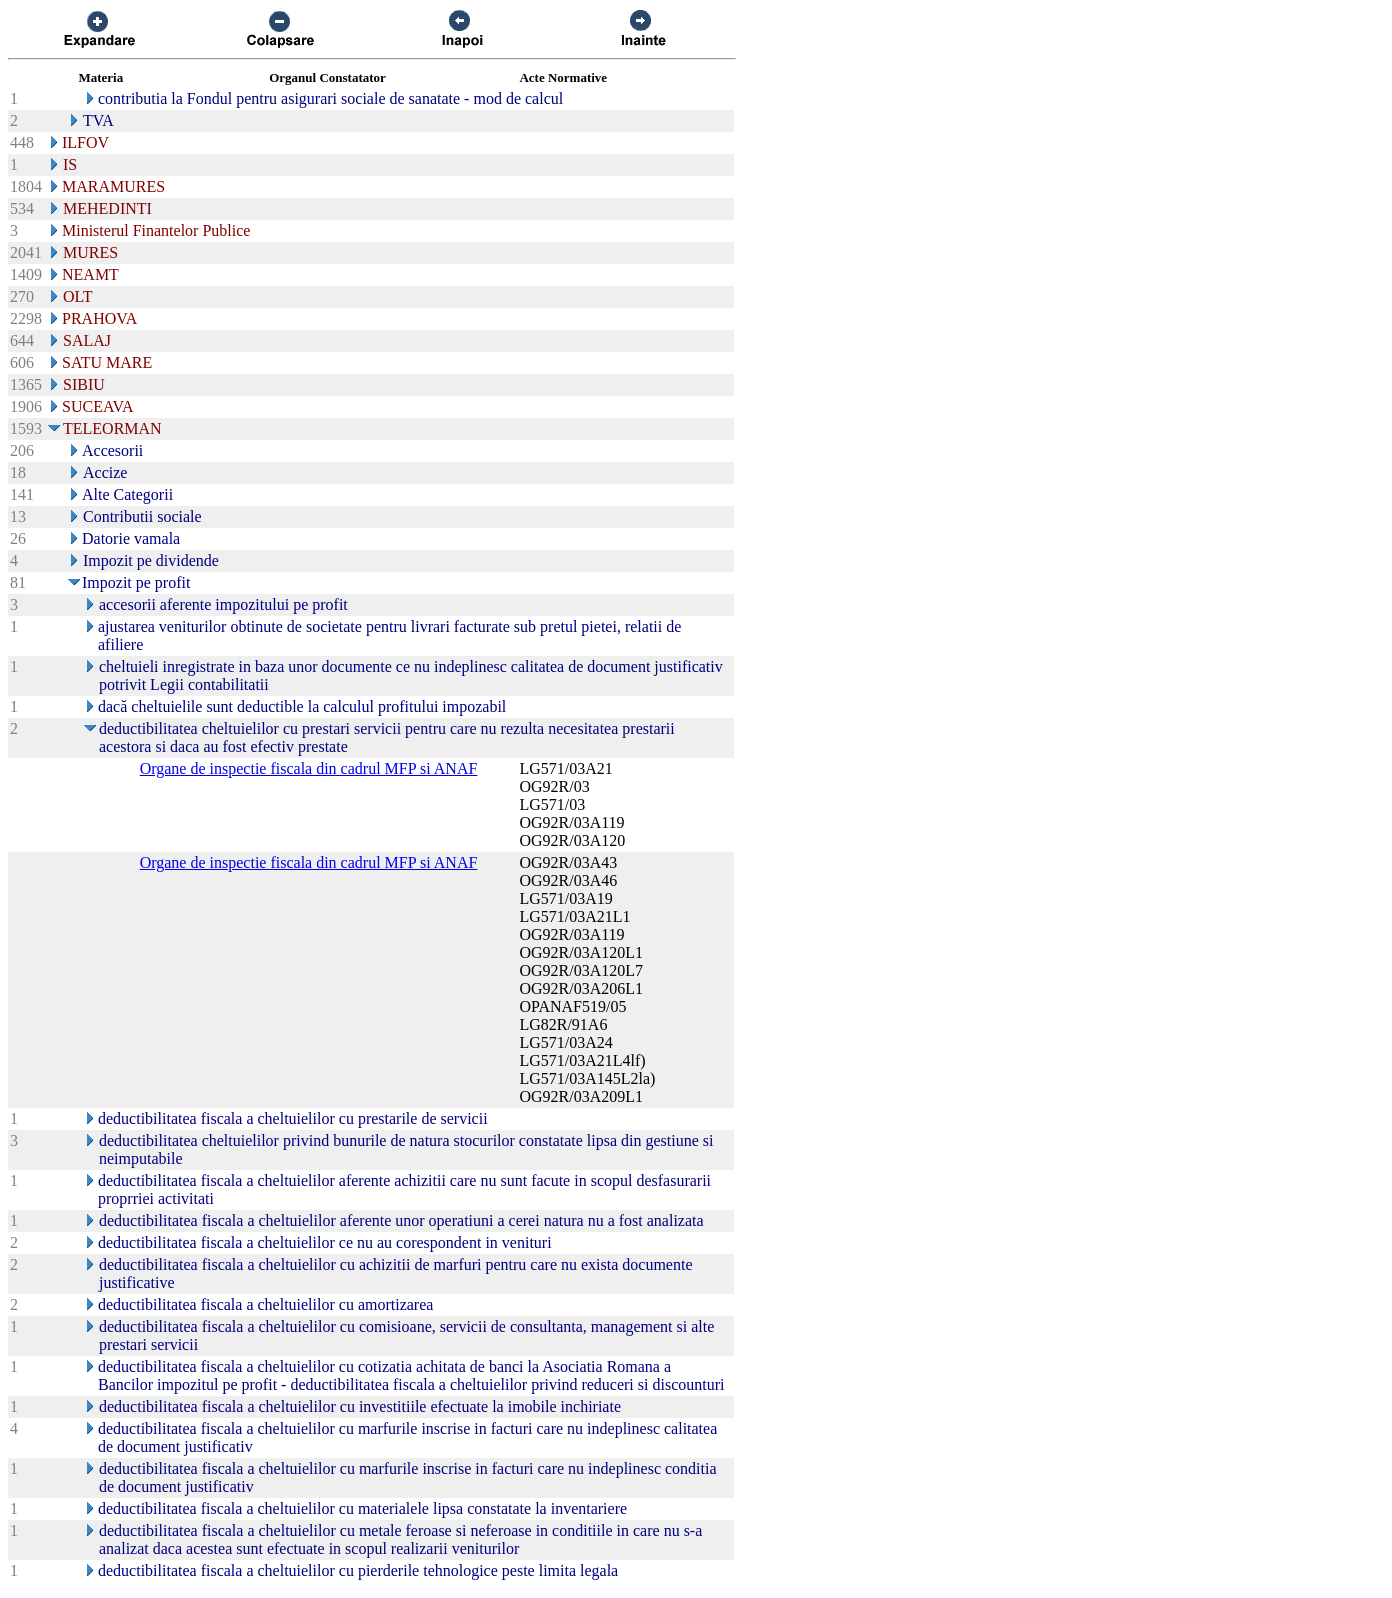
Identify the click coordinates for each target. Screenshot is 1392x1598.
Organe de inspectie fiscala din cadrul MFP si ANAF (309, 768)
